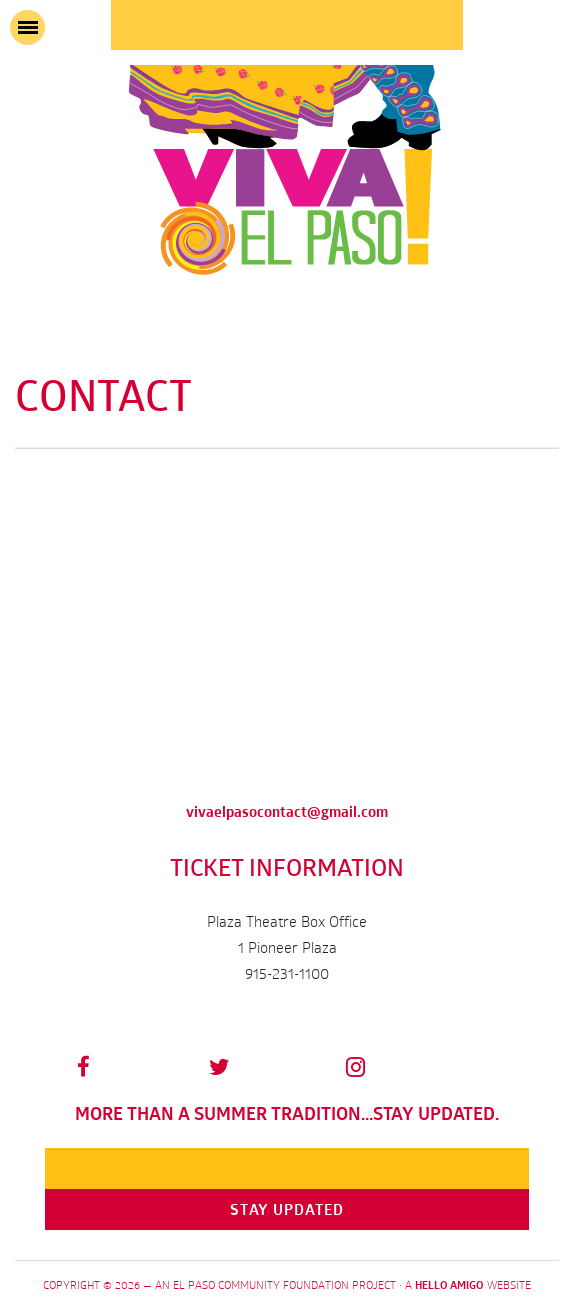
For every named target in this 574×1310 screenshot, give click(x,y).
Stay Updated (287, 1209)
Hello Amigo (449, 1285)
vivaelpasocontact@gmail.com (287, 811)
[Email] (287, 1168)
